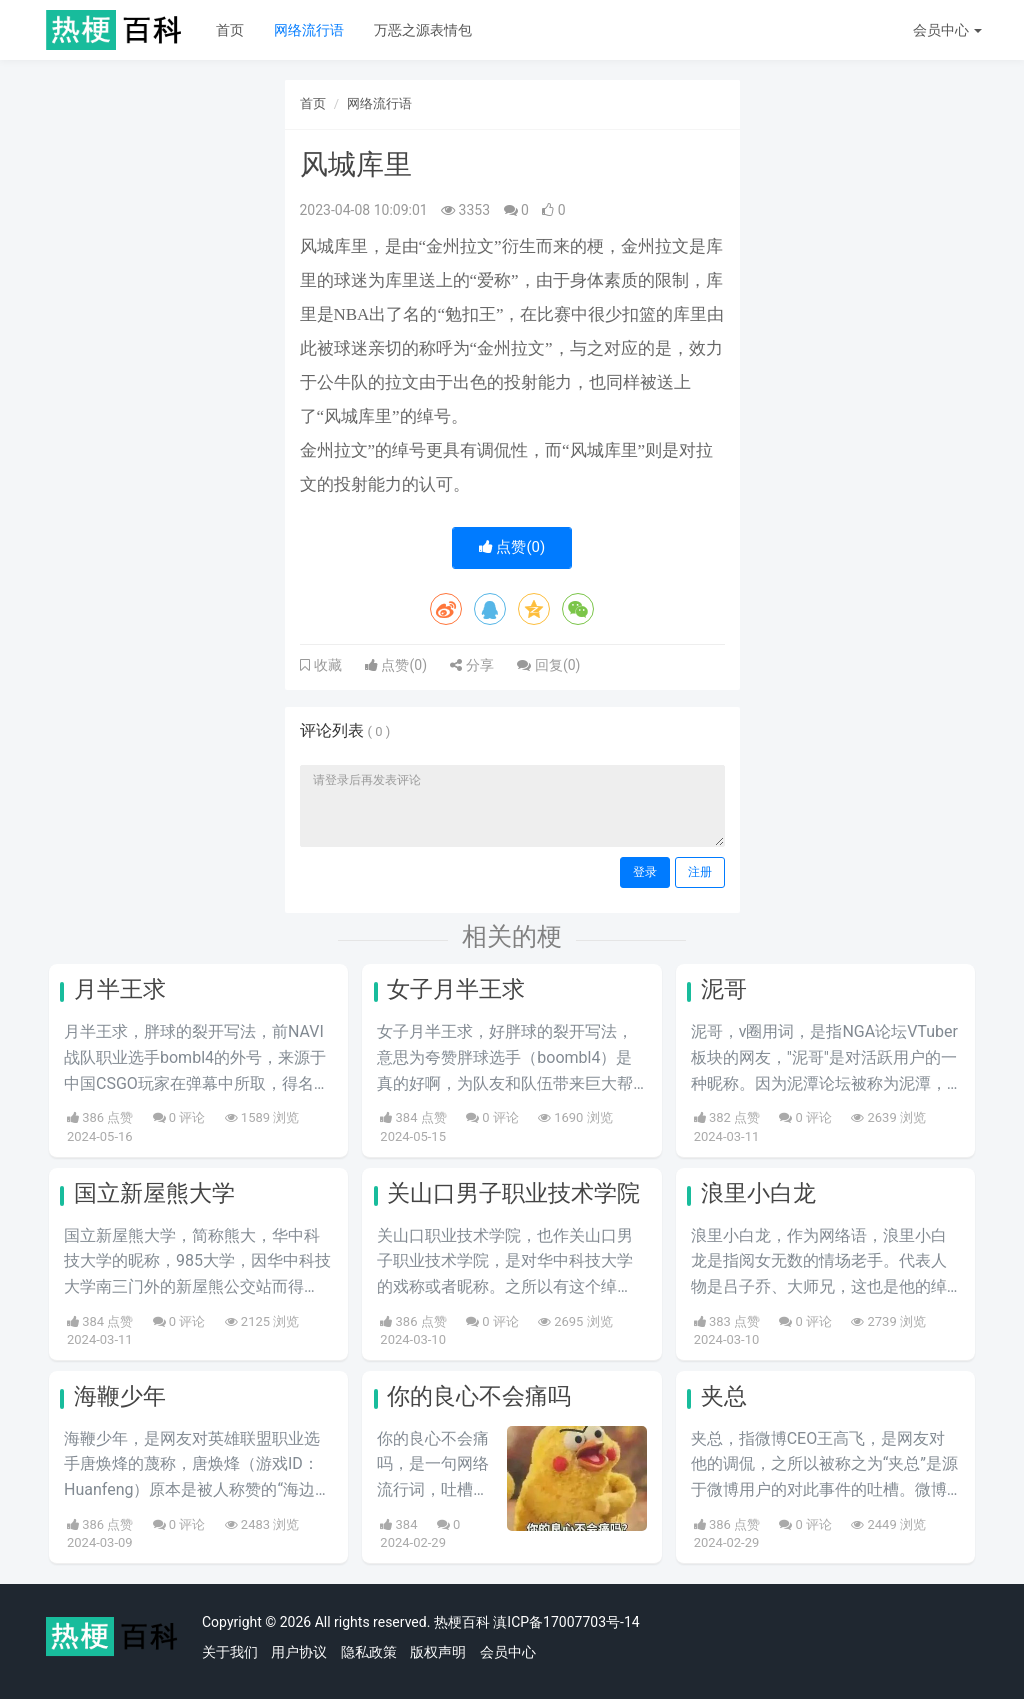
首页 (230, 30)
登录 (645, 872)
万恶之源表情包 (423, 30)
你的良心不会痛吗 (479, 1396)
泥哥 (724, 989)
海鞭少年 (120, 1396)
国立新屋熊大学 (154, 1193)
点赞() (512, 547)
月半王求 (120, 989)
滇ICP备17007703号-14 (566, 1622)
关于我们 (230, 1652)
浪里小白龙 (758, 1193)
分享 (471, 665)
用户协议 (299, 1652)
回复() (548, 665)
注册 (700, 872)
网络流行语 (309, 30)
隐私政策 (369, 1652)
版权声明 (438, 1652)
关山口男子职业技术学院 (513, 1193)
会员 (947, 30)
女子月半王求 (456, 989)
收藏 (326, 665)
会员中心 (508, 1652)
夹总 (724, 1396)
